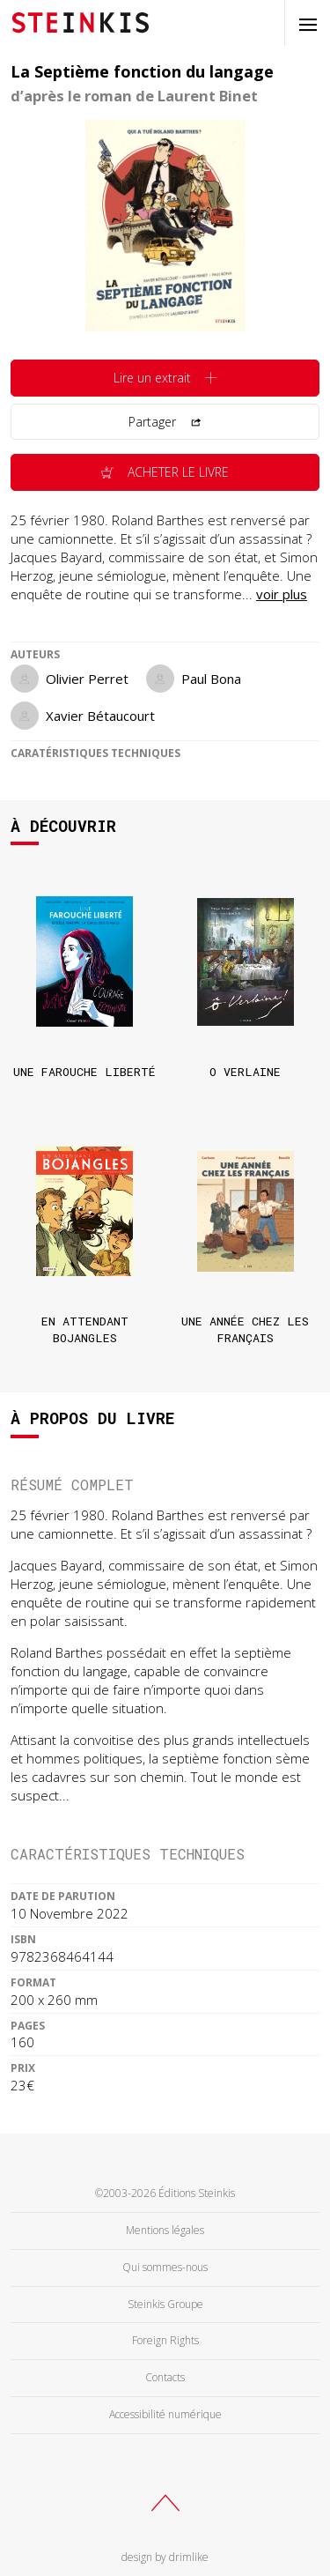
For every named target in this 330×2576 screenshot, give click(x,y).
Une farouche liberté (84, 1072)
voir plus (281, 594)
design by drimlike (165, 2557)
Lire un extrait (165, 378)
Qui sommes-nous (165, 2267)
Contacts (165, 2377)
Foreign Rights (165, 2340)
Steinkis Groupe (165, 2304)
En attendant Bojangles (84, 1329)
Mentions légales (165, 2230)
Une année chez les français (245, 1329)
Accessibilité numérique (165, 2414)
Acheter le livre (165, 473)
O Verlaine (245, 1072)
